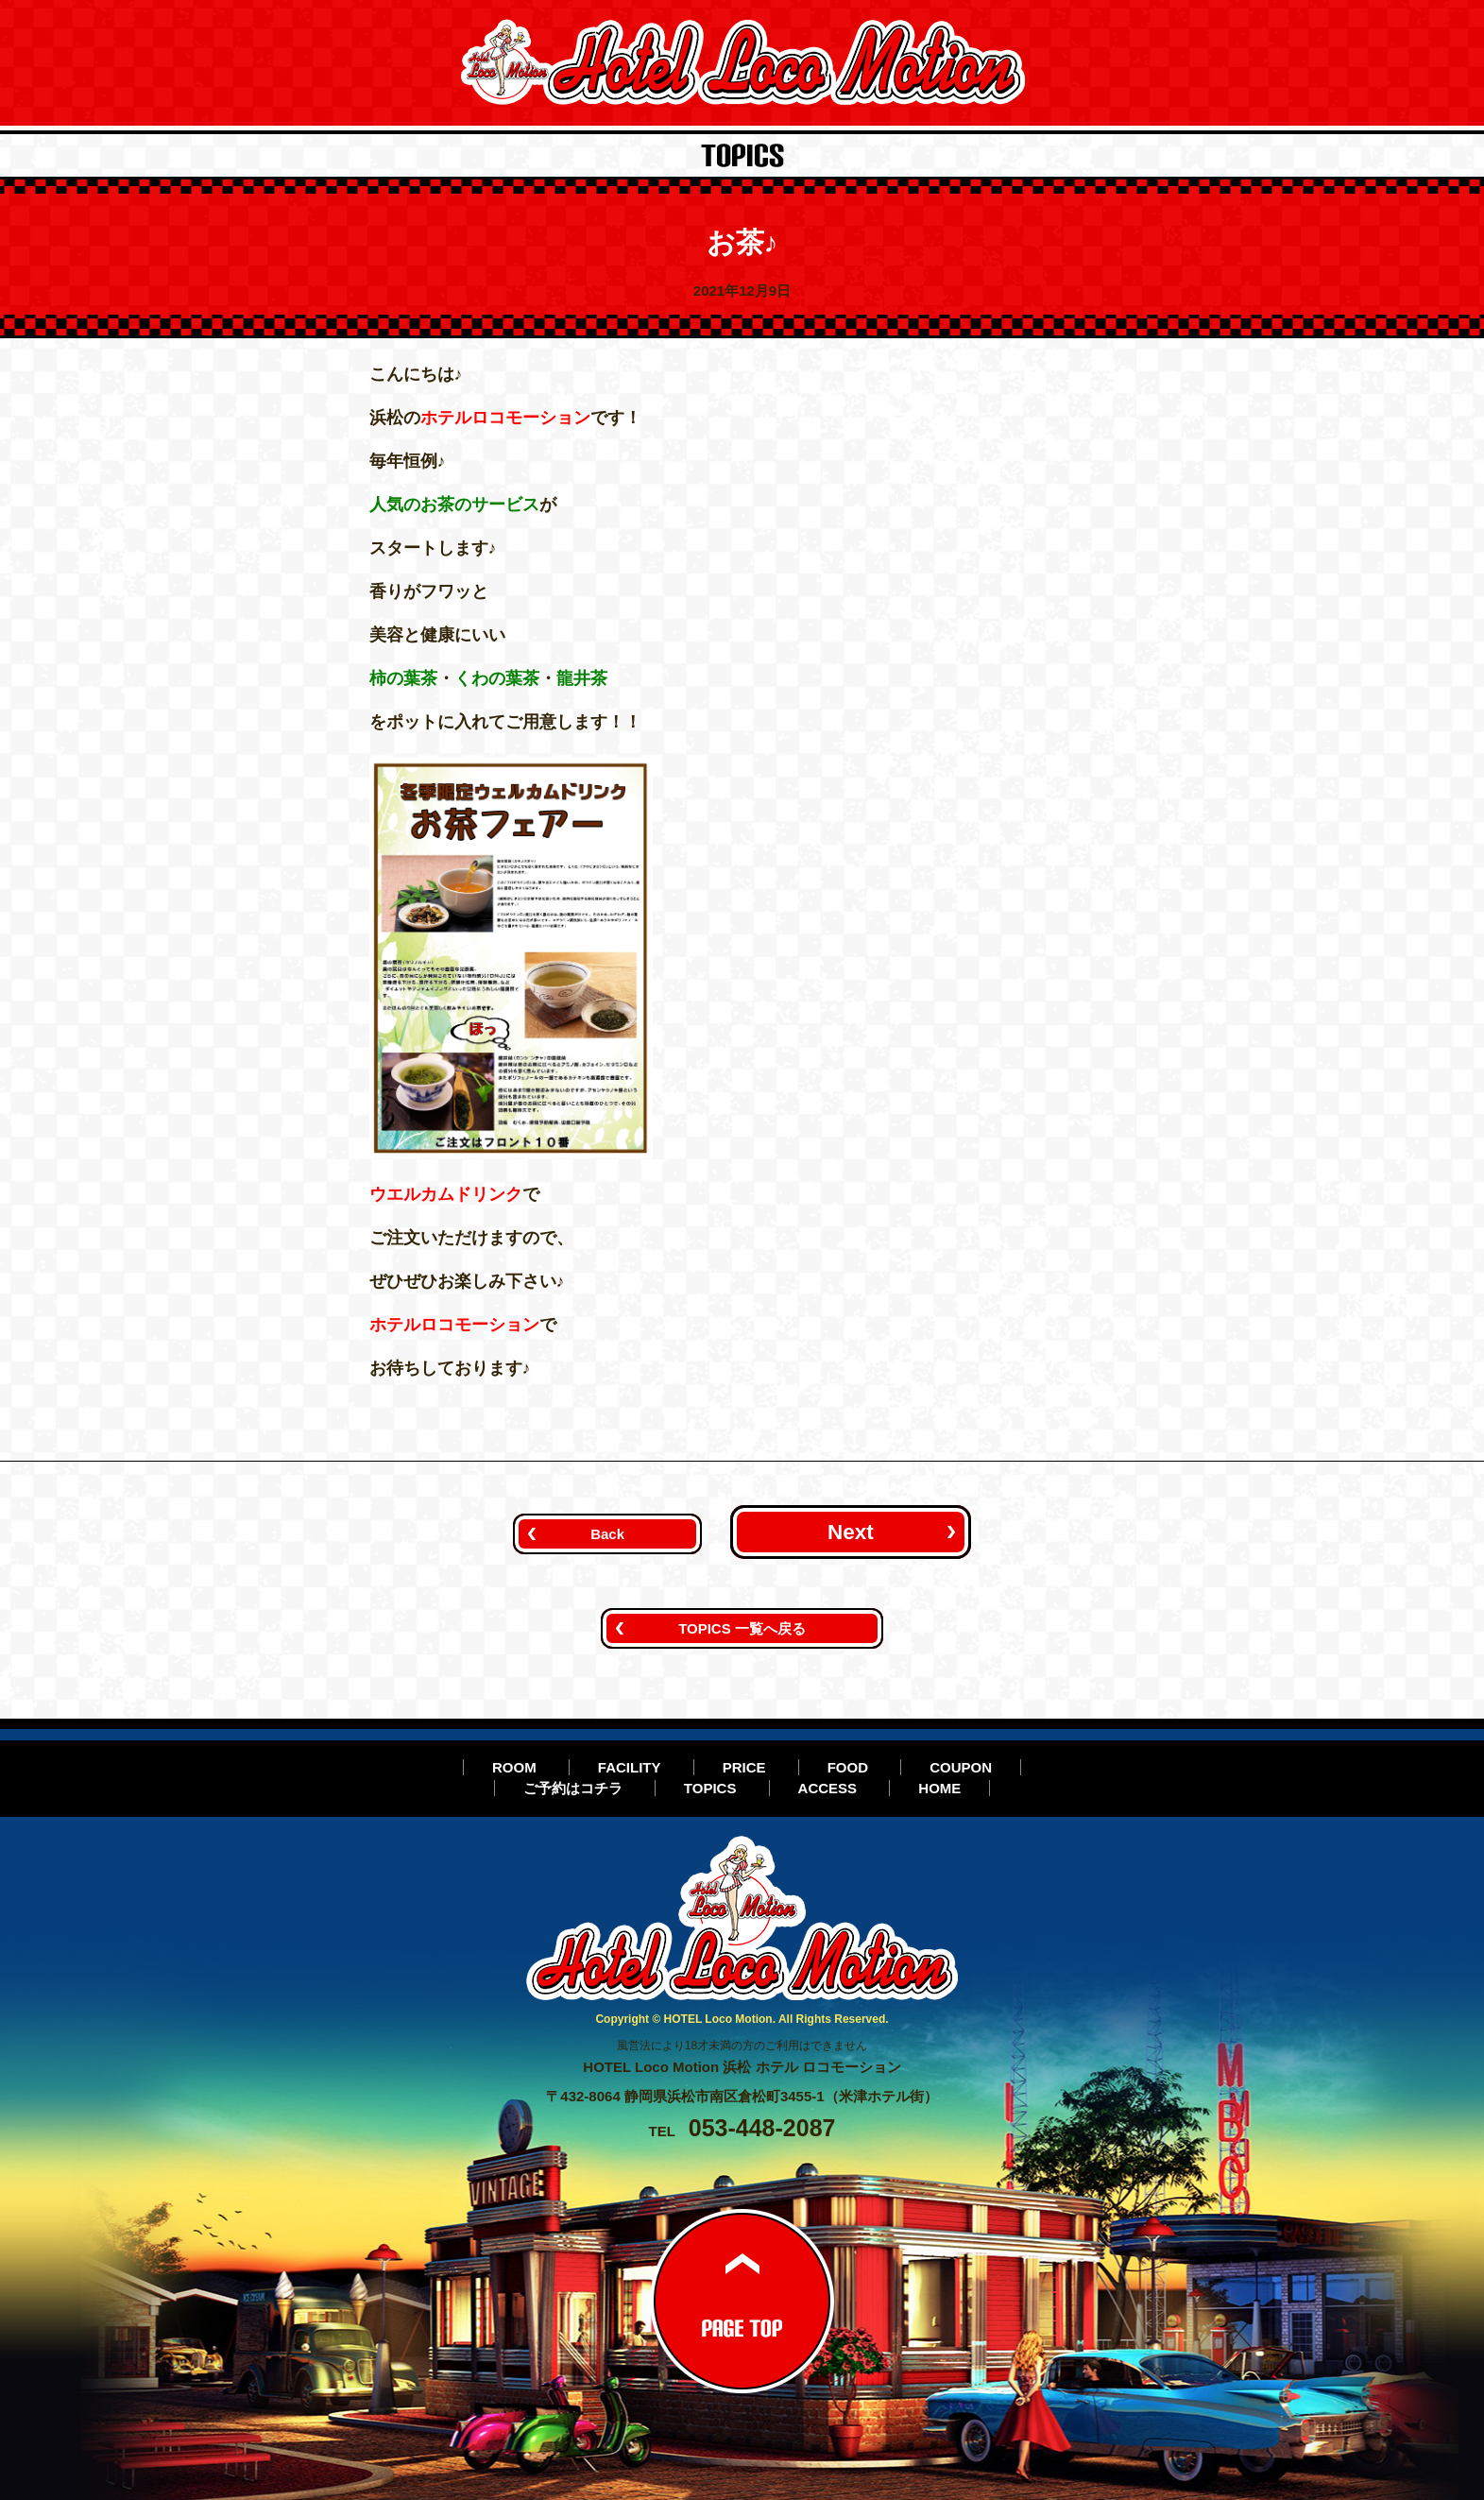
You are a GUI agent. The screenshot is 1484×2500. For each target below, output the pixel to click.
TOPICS (710, 1788)
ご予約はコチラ (573, 1788)
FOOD (847, 1767)
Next (850, 1532)
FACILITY (629, 1767)
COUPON (961, 1767)
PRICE (744, 1767)
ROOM (514, 1767)
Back (607, 1534)
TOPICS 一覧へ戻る (742, 1628)
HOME (939, 1788)
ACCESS (828, 1788)
